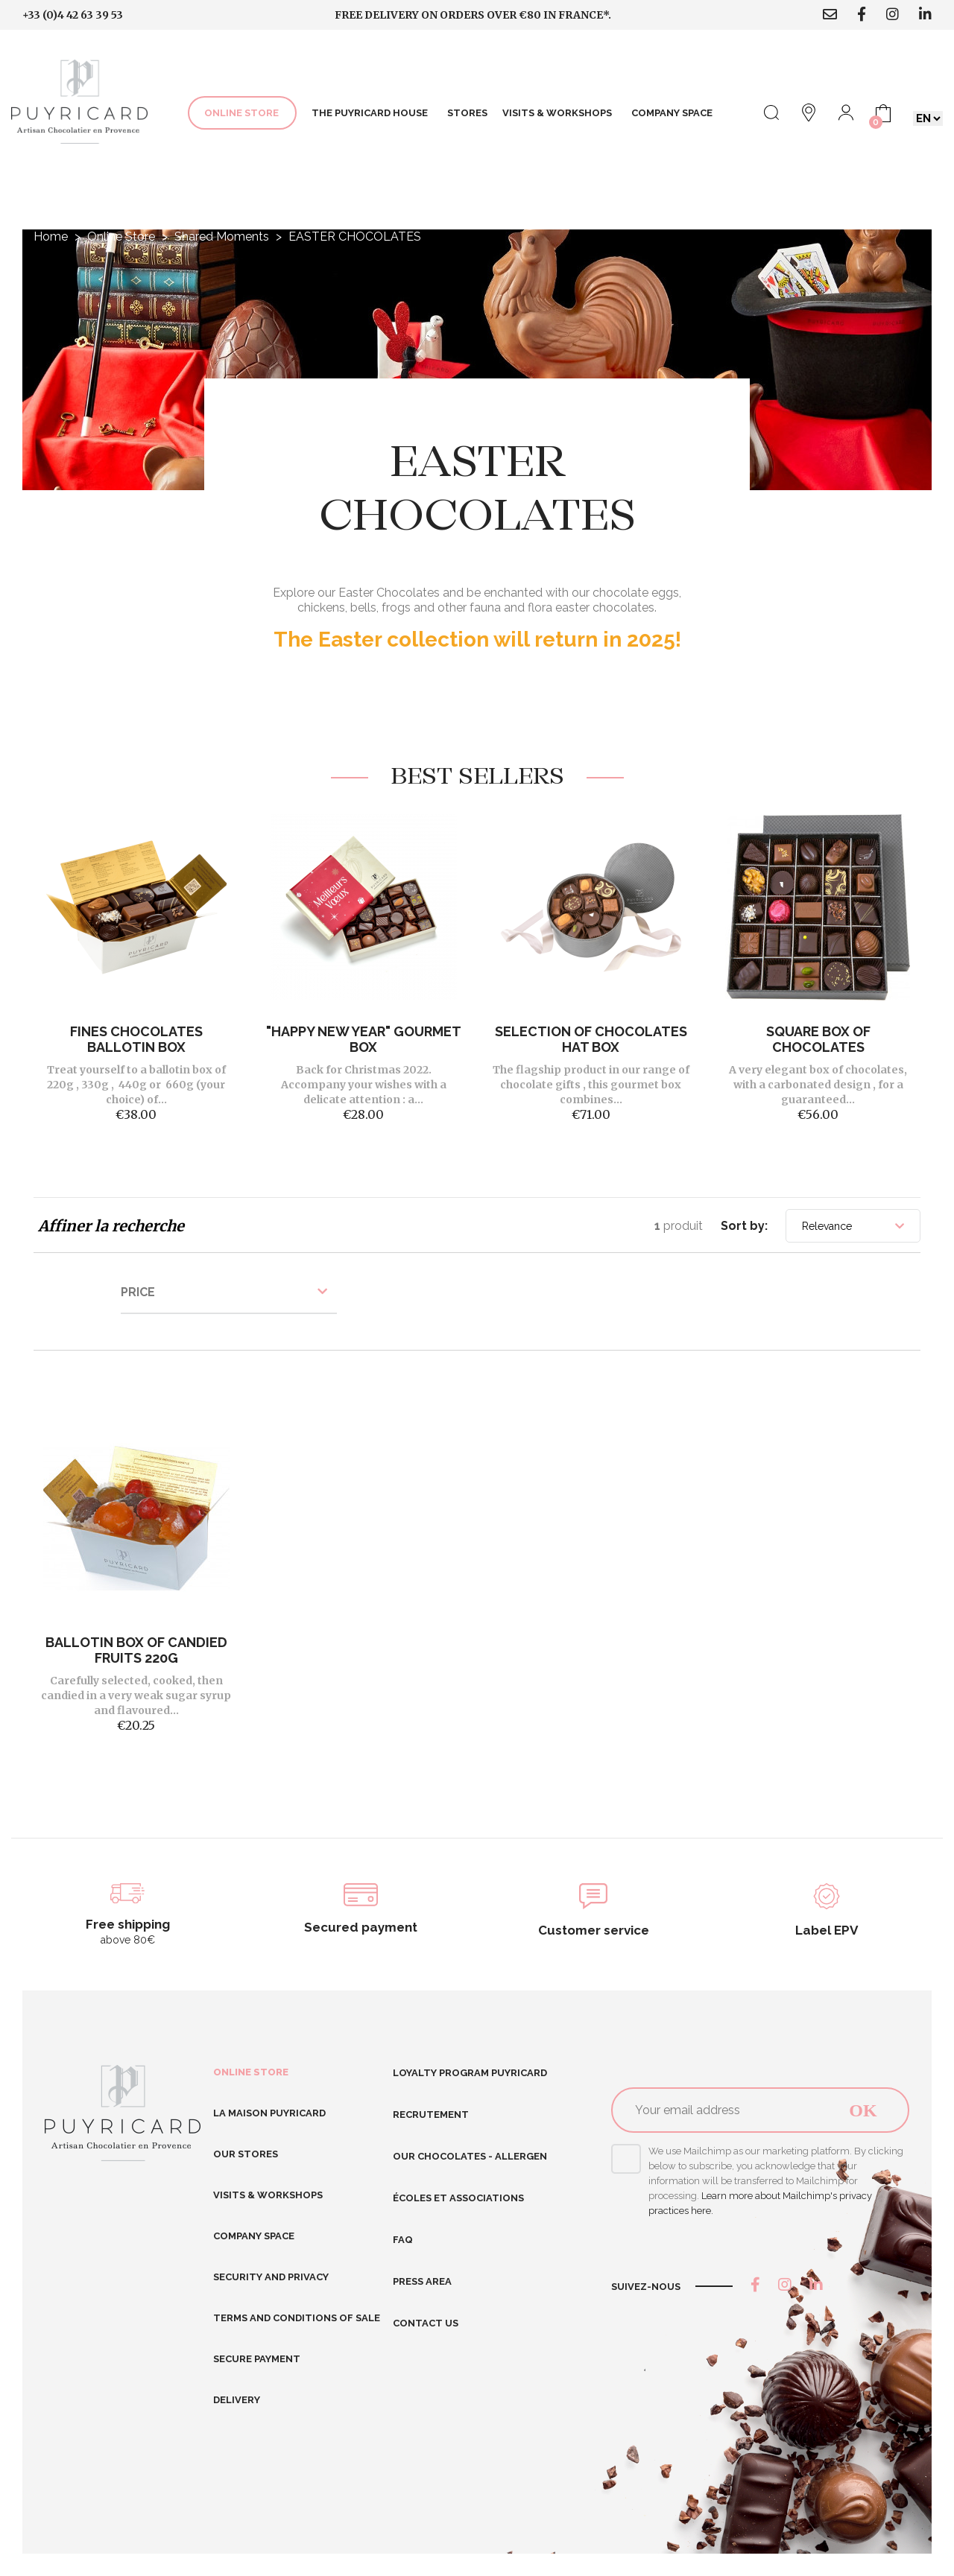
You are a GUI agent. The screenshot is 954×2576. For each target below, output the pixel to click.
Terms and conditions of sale (296, 2317)
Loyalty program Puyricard (470, 2072)
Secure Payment (256, 2358)
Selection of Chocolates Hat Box (591, 1039)
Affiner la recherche (111, 1225)
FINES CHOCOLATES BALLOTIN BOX (136, 1039)
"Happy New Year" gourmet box (363, 1039)
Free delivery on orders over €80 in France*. (473, 15)
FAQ (403, 2239)
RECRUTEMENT (431, 2114)
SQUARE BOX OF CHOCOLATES (818, 1039)
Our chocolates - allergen (470, 2156)
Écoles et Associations (458, 2198)
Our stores (245, 2154)
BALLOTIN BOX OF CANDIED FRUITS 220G (136, 1650)
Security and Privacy (271, 2276)
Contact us (425, 2323)
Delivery (236, 2399)
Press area (422, 2281)
